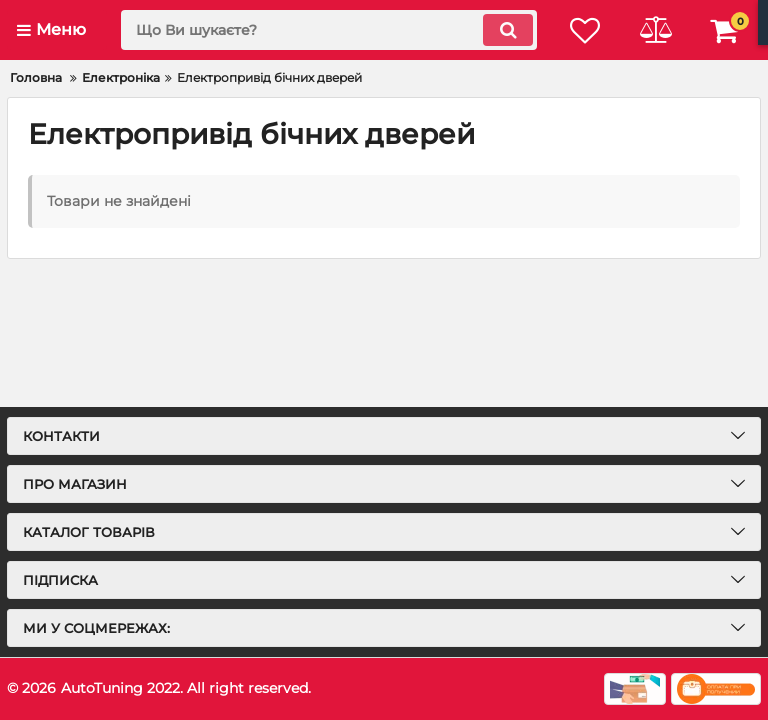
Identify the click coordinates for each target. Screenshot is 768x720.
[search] (329, 30)
